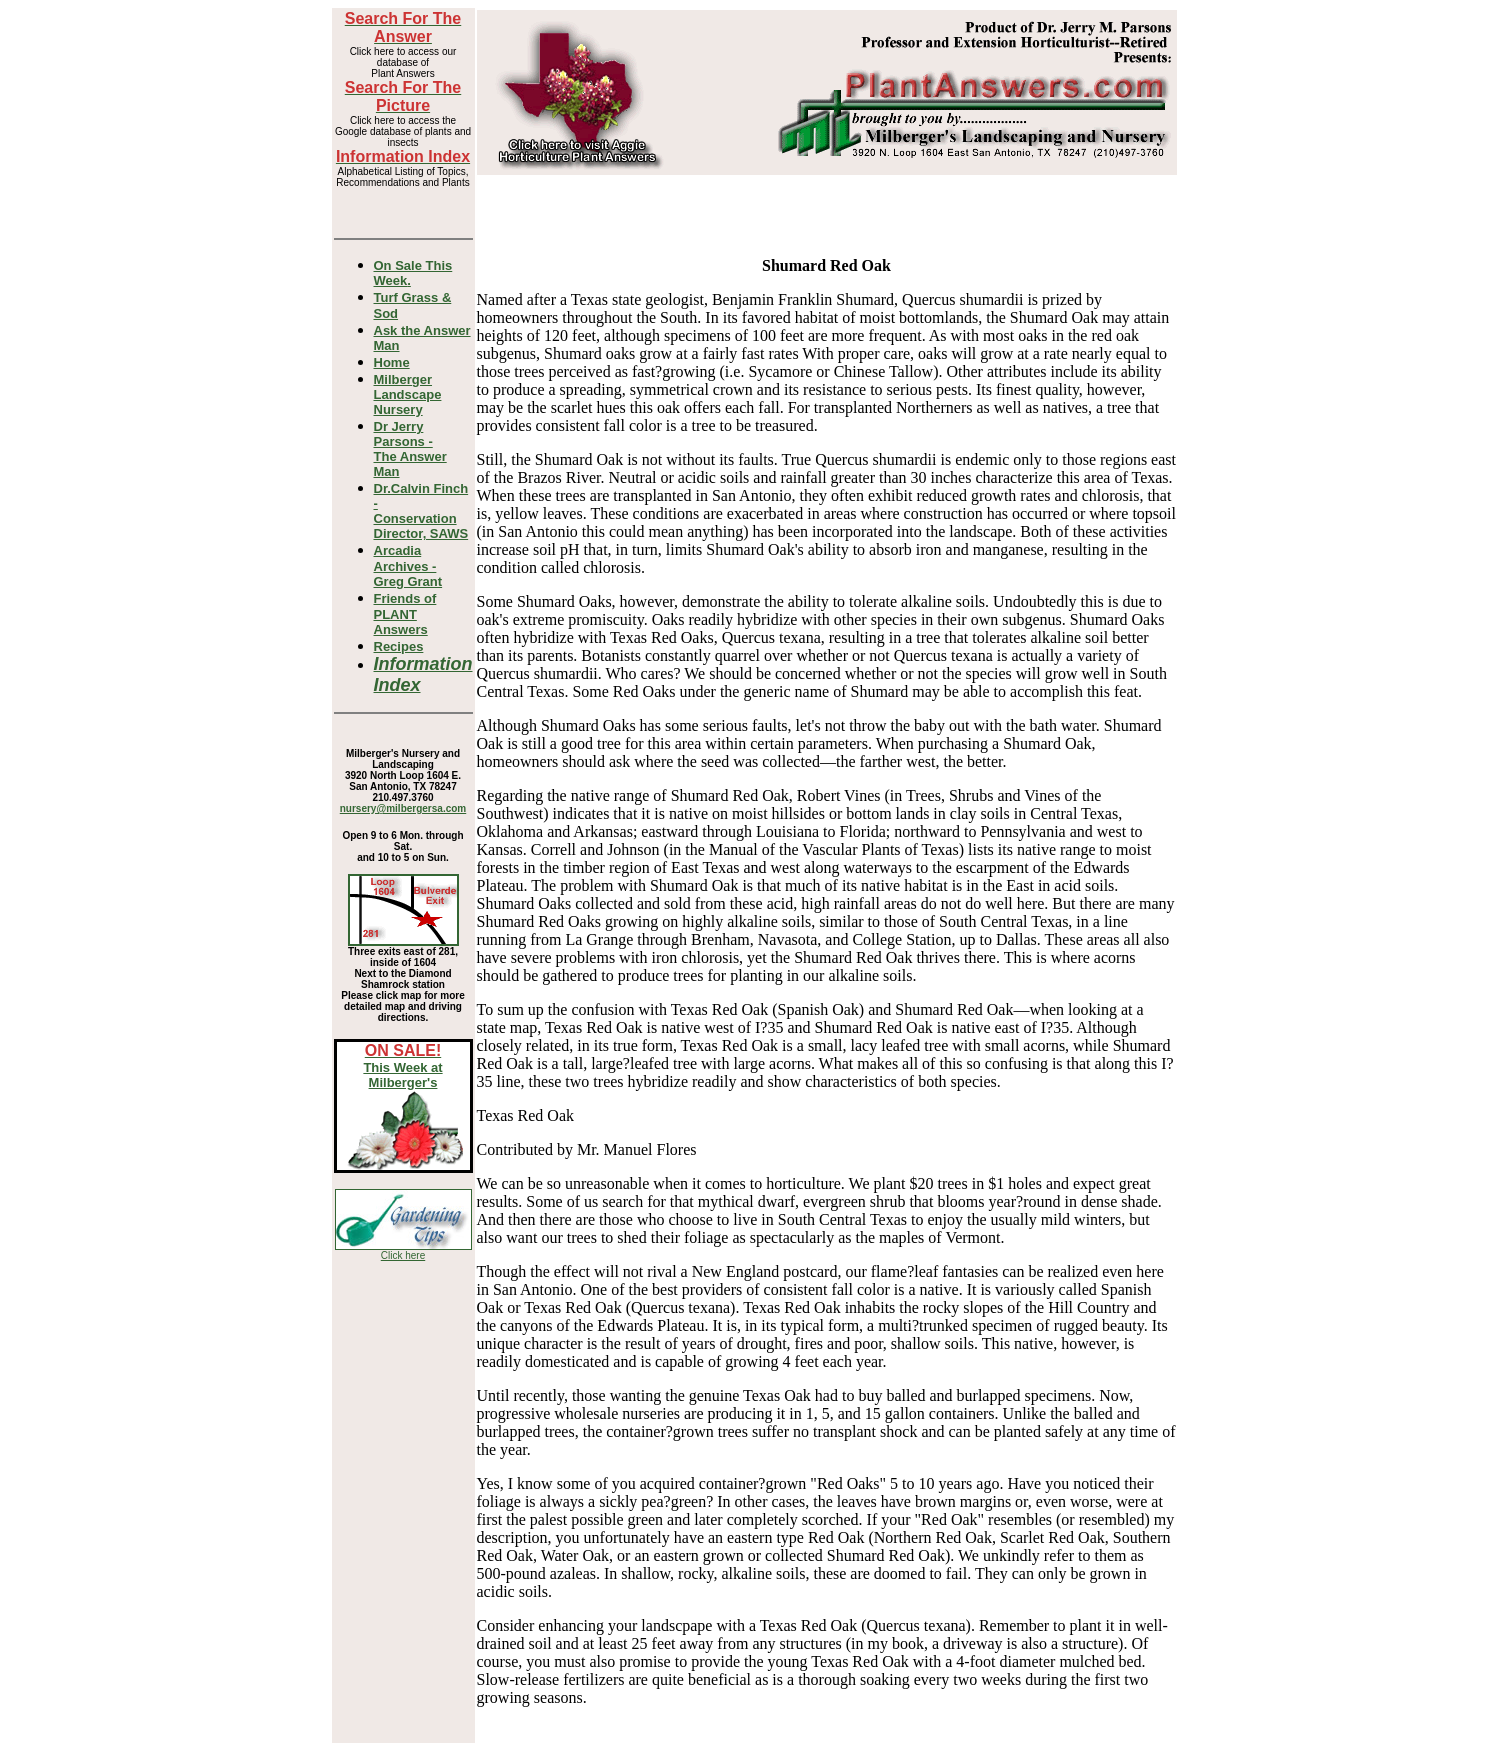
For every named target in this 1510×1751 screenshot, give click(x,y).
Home (392, 362)
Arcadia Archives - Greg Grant (408, 566)
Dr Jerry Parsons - (410, 449)
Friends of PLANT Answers (405, 614)
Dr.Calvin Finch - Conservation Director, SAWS (421, 511)
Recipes (399, 646)
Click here (403, 1255)
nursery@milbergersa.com (403, 808)
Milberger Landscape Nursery (408, 394)
